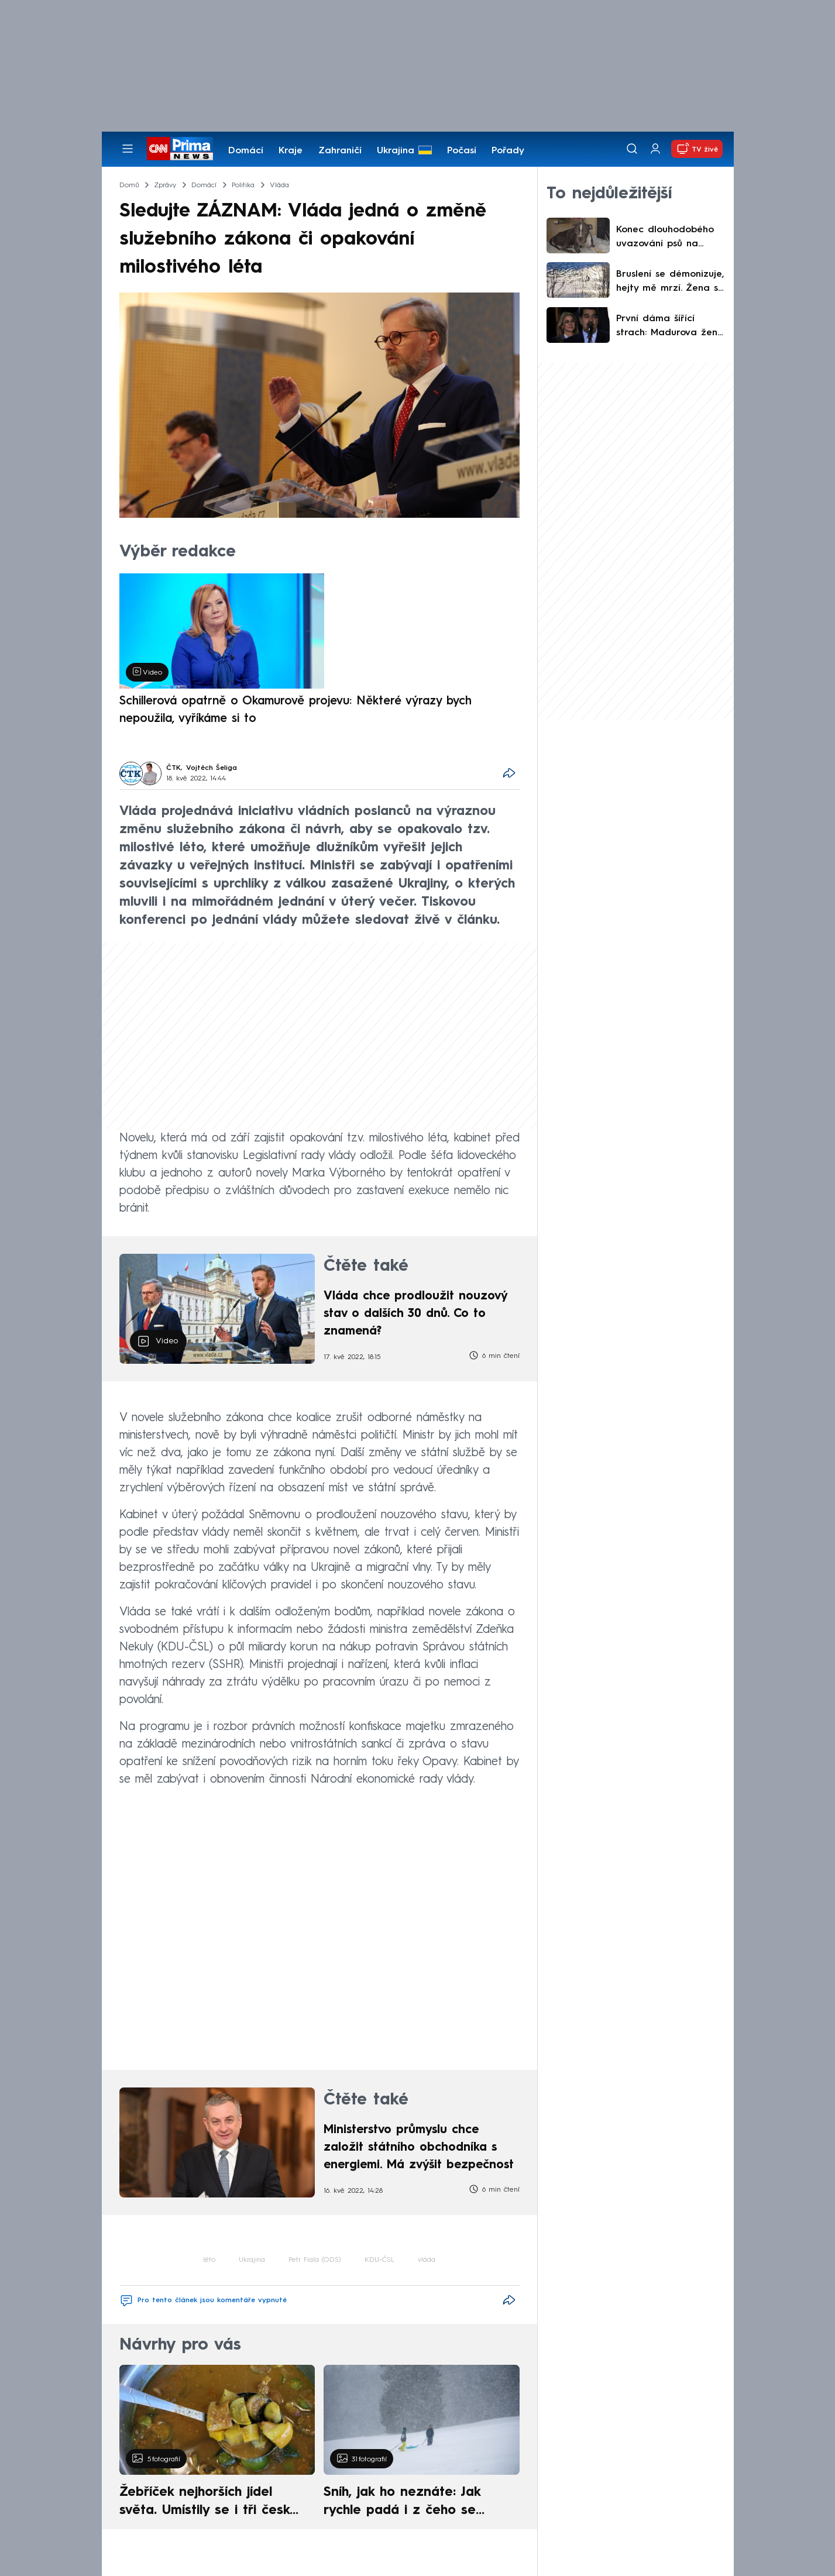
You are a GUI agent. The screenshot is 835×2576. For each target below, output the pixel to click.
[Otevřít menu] (127, 148)
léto (209, 2260)
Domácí (245, 151)
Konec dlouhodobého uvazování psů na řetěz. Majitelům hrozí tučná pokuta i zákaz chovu (666, 238)
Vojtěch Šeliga (211, 768)
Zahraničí (340, 151)
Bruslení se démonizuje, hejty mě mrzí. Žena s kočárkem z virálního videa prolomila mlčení (670, 282)
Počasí (461, 151)
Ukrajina (395, 151)
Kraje (291, 151)
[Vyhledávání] (632, 149)
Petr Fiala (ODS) (314, 2260)
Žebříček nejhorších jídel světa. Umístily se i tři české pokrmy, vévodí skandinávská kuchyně (211, 2503)
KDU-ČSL (379, 2260)
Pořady (508, 151)
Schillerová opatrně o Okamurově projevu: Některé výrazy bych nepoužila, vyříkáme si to (295, 710)
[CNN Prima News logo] (180, 148)
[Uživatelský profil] (655, 149)
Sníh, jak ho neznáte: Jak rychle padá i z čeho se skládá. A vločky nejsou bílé (411, 2503)
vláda (426, 2260)
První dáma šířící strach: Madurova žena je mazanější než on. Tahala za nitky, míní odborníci (670, 327)
